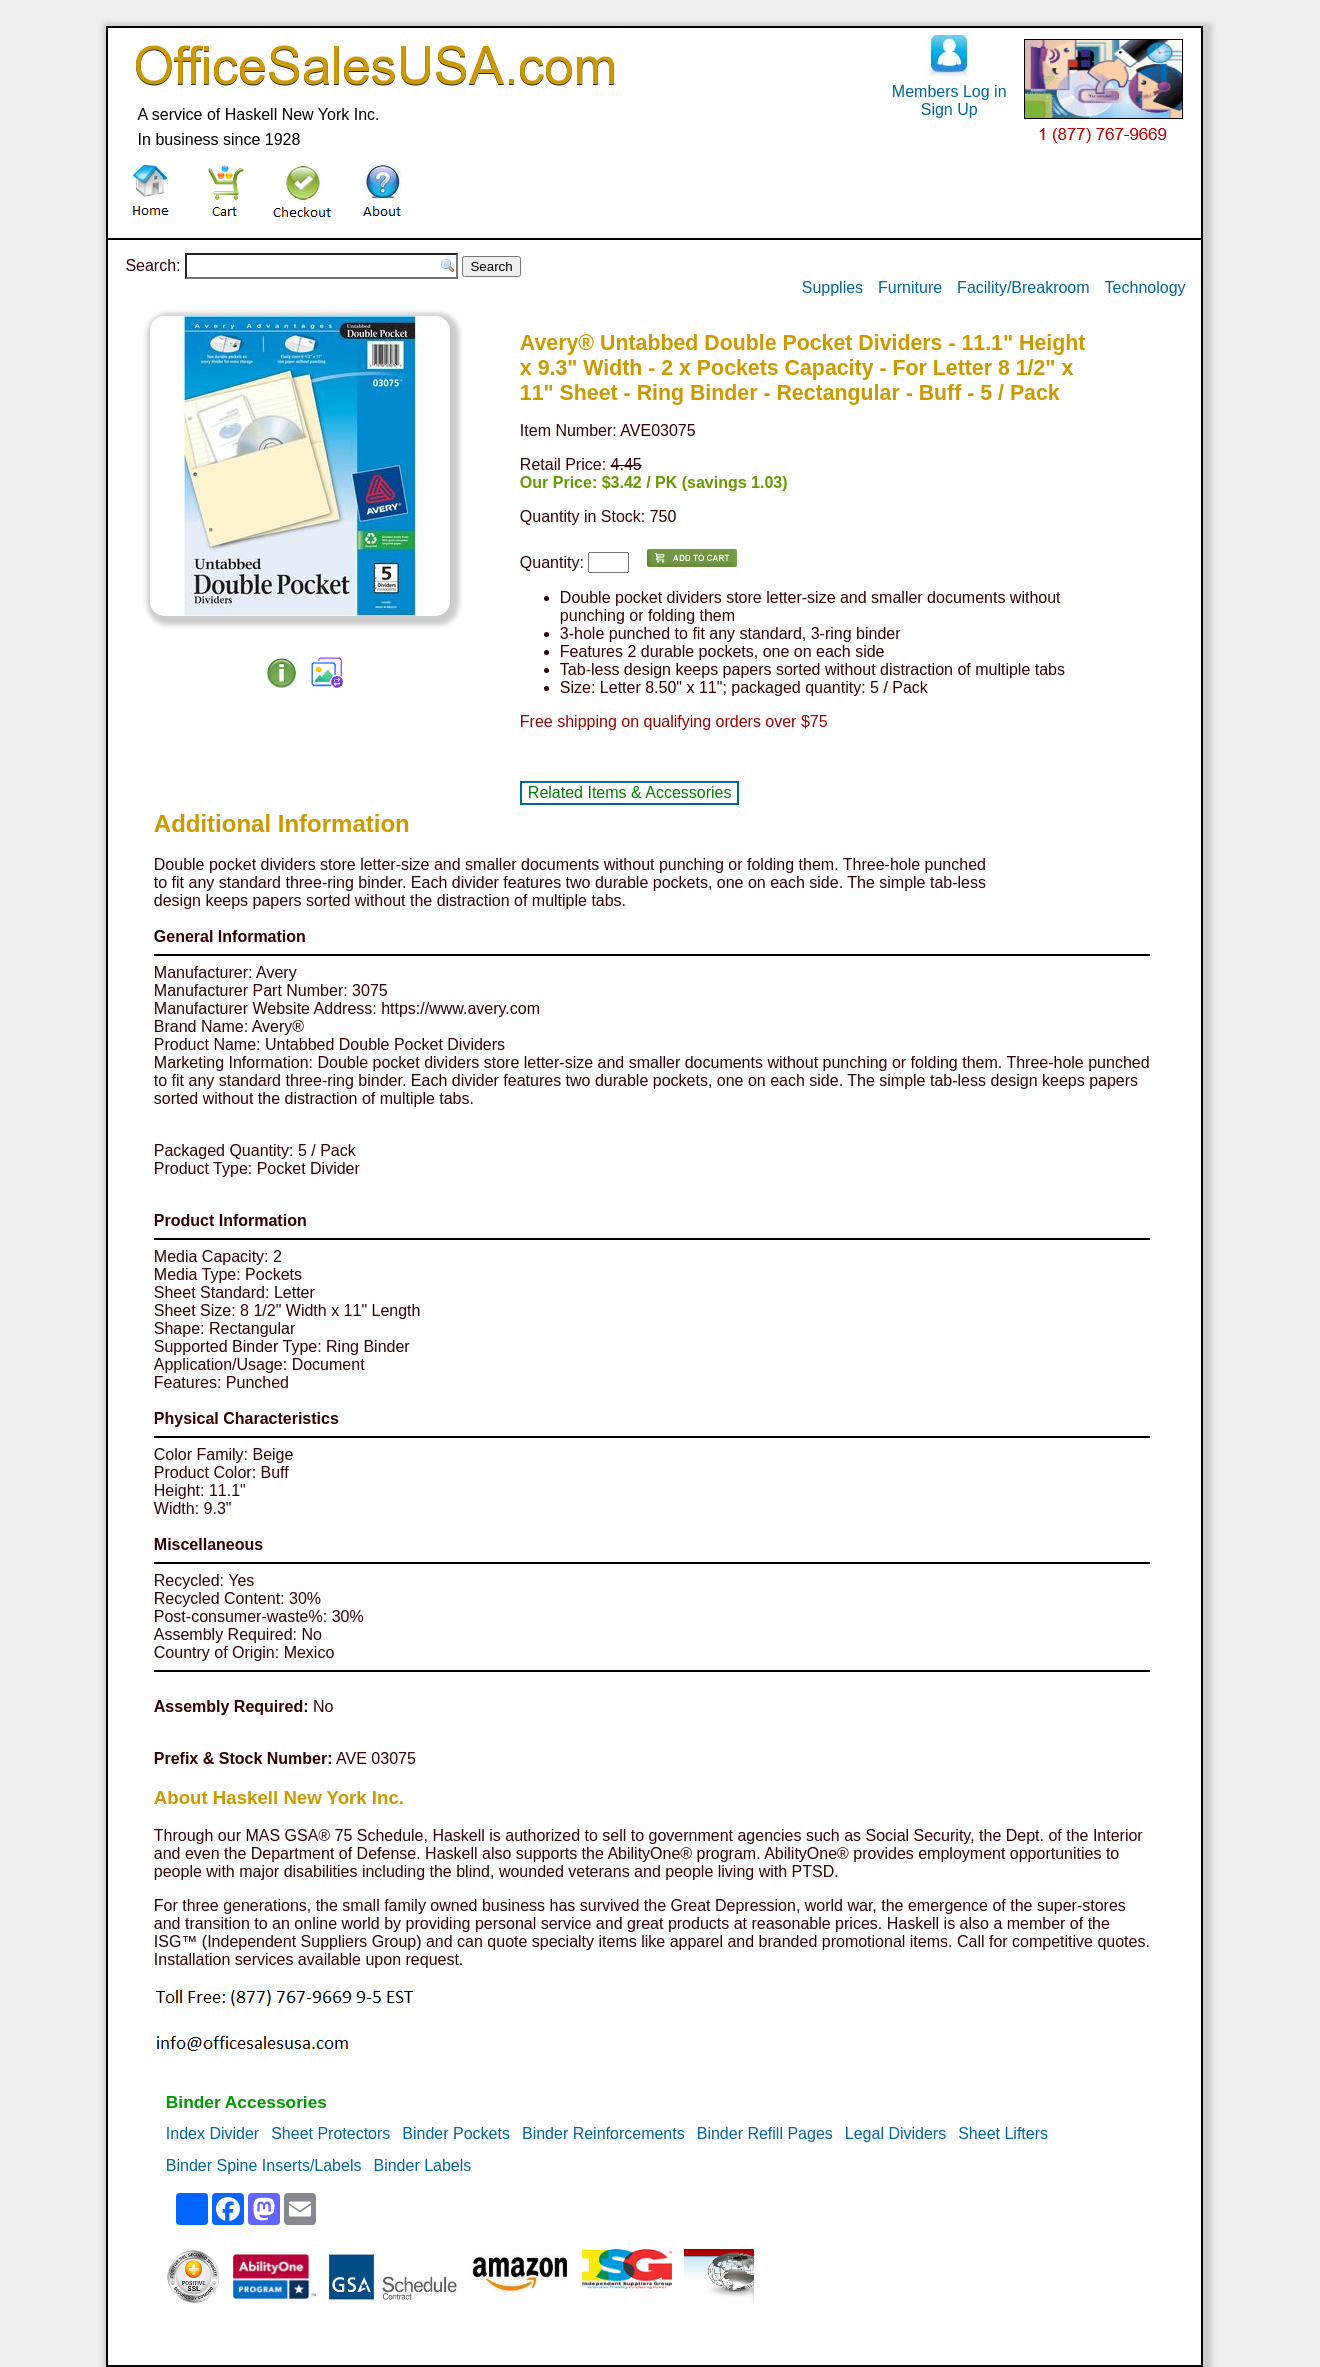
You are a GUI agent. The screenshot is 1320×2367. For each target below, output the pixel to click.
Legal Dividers (895, 2133)
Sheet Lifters (1003, 2133)
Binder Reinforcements (603, 2133)
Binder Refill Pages (765, 2133)
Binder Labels (422, 2165)
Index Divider (212, 2133)
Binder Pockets (456, 2133)
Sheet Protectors (330, 2133)
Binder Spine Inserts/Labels (264, 2165)
